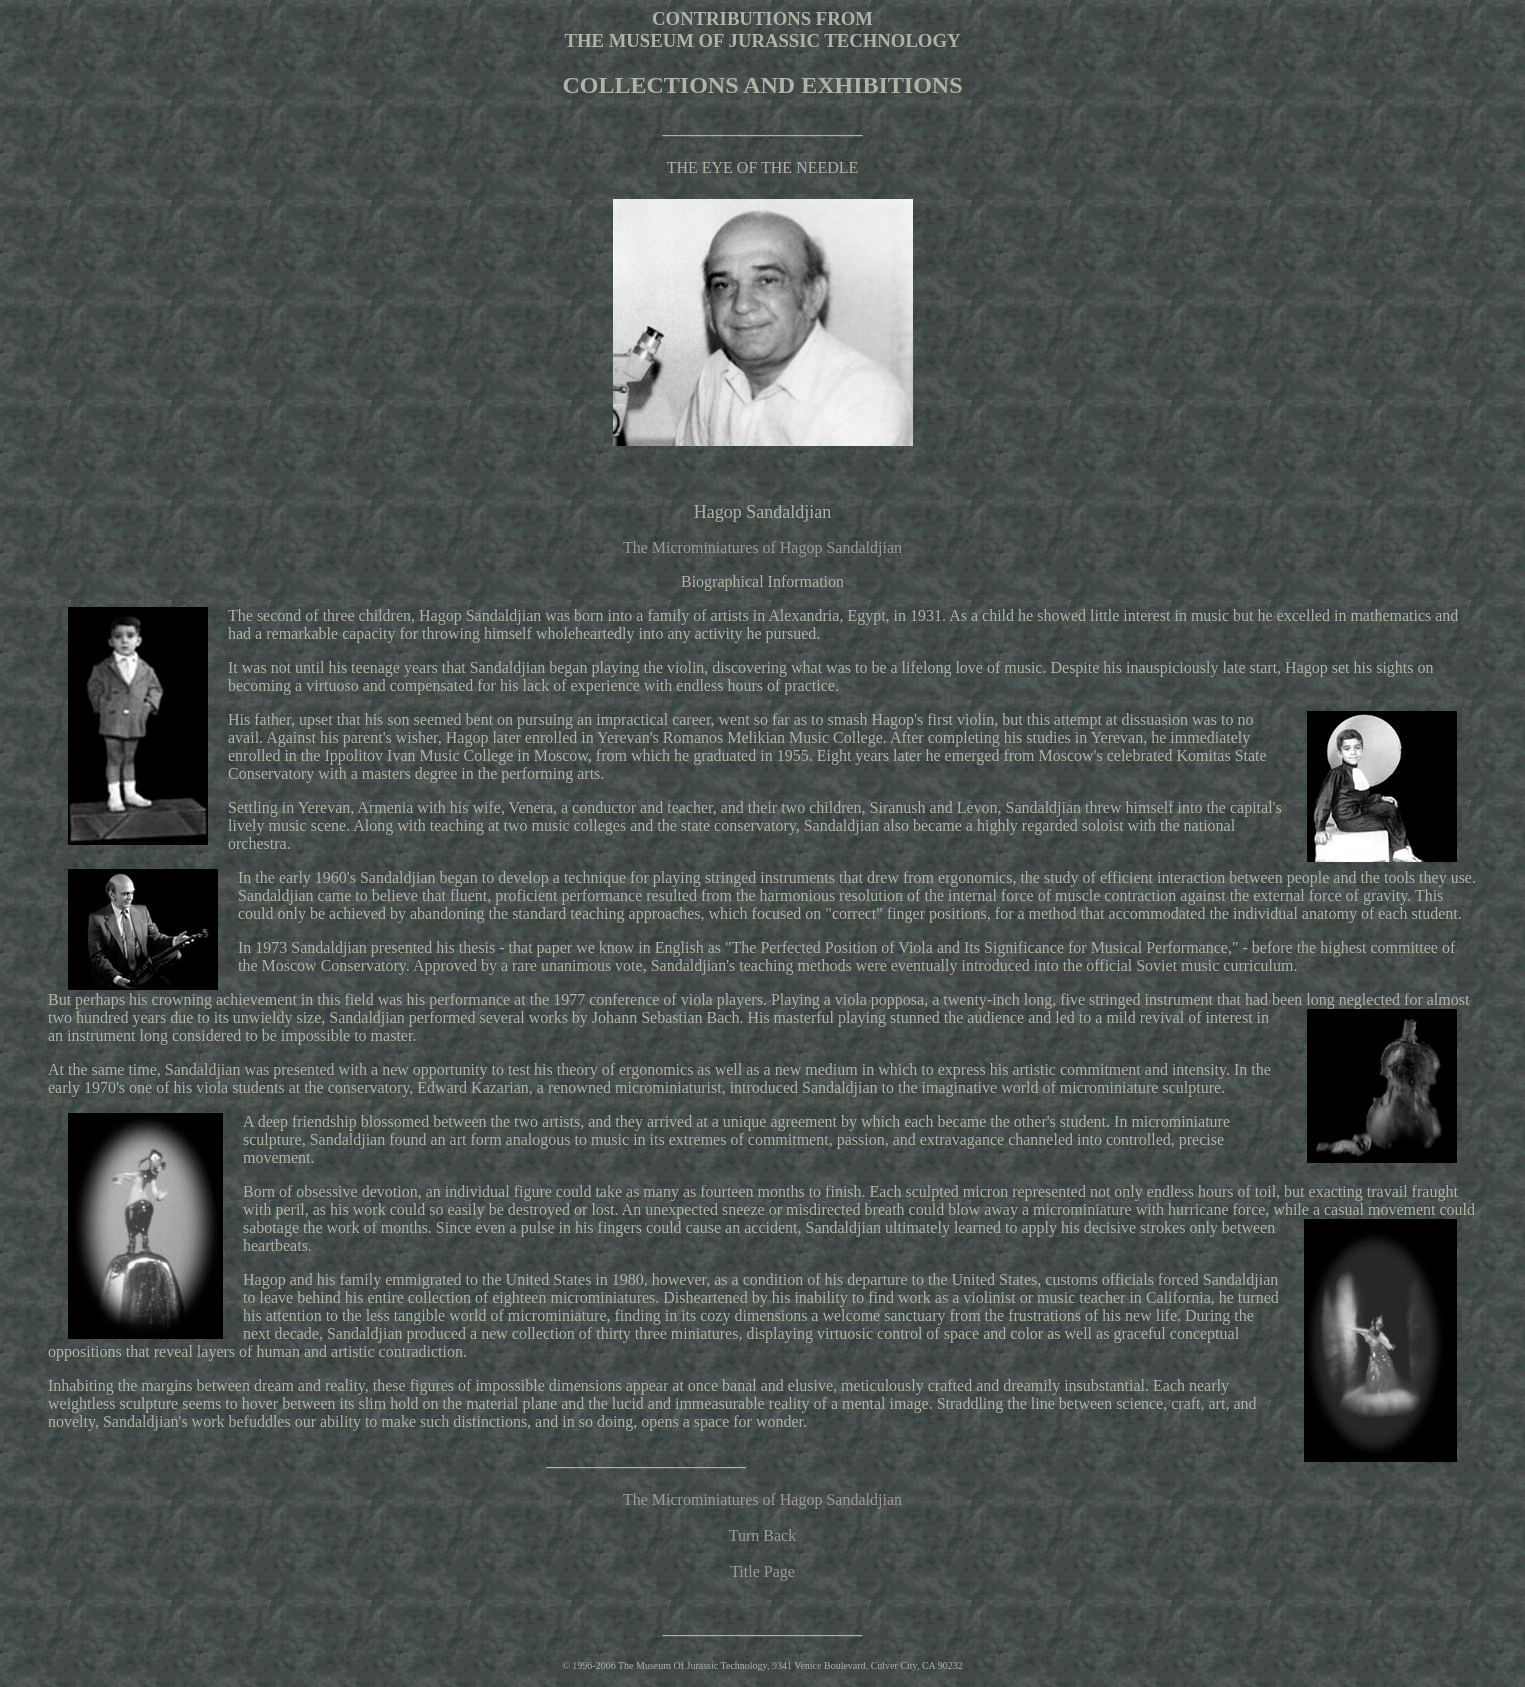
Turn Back (762, 1535)
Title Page (762, 1571)
